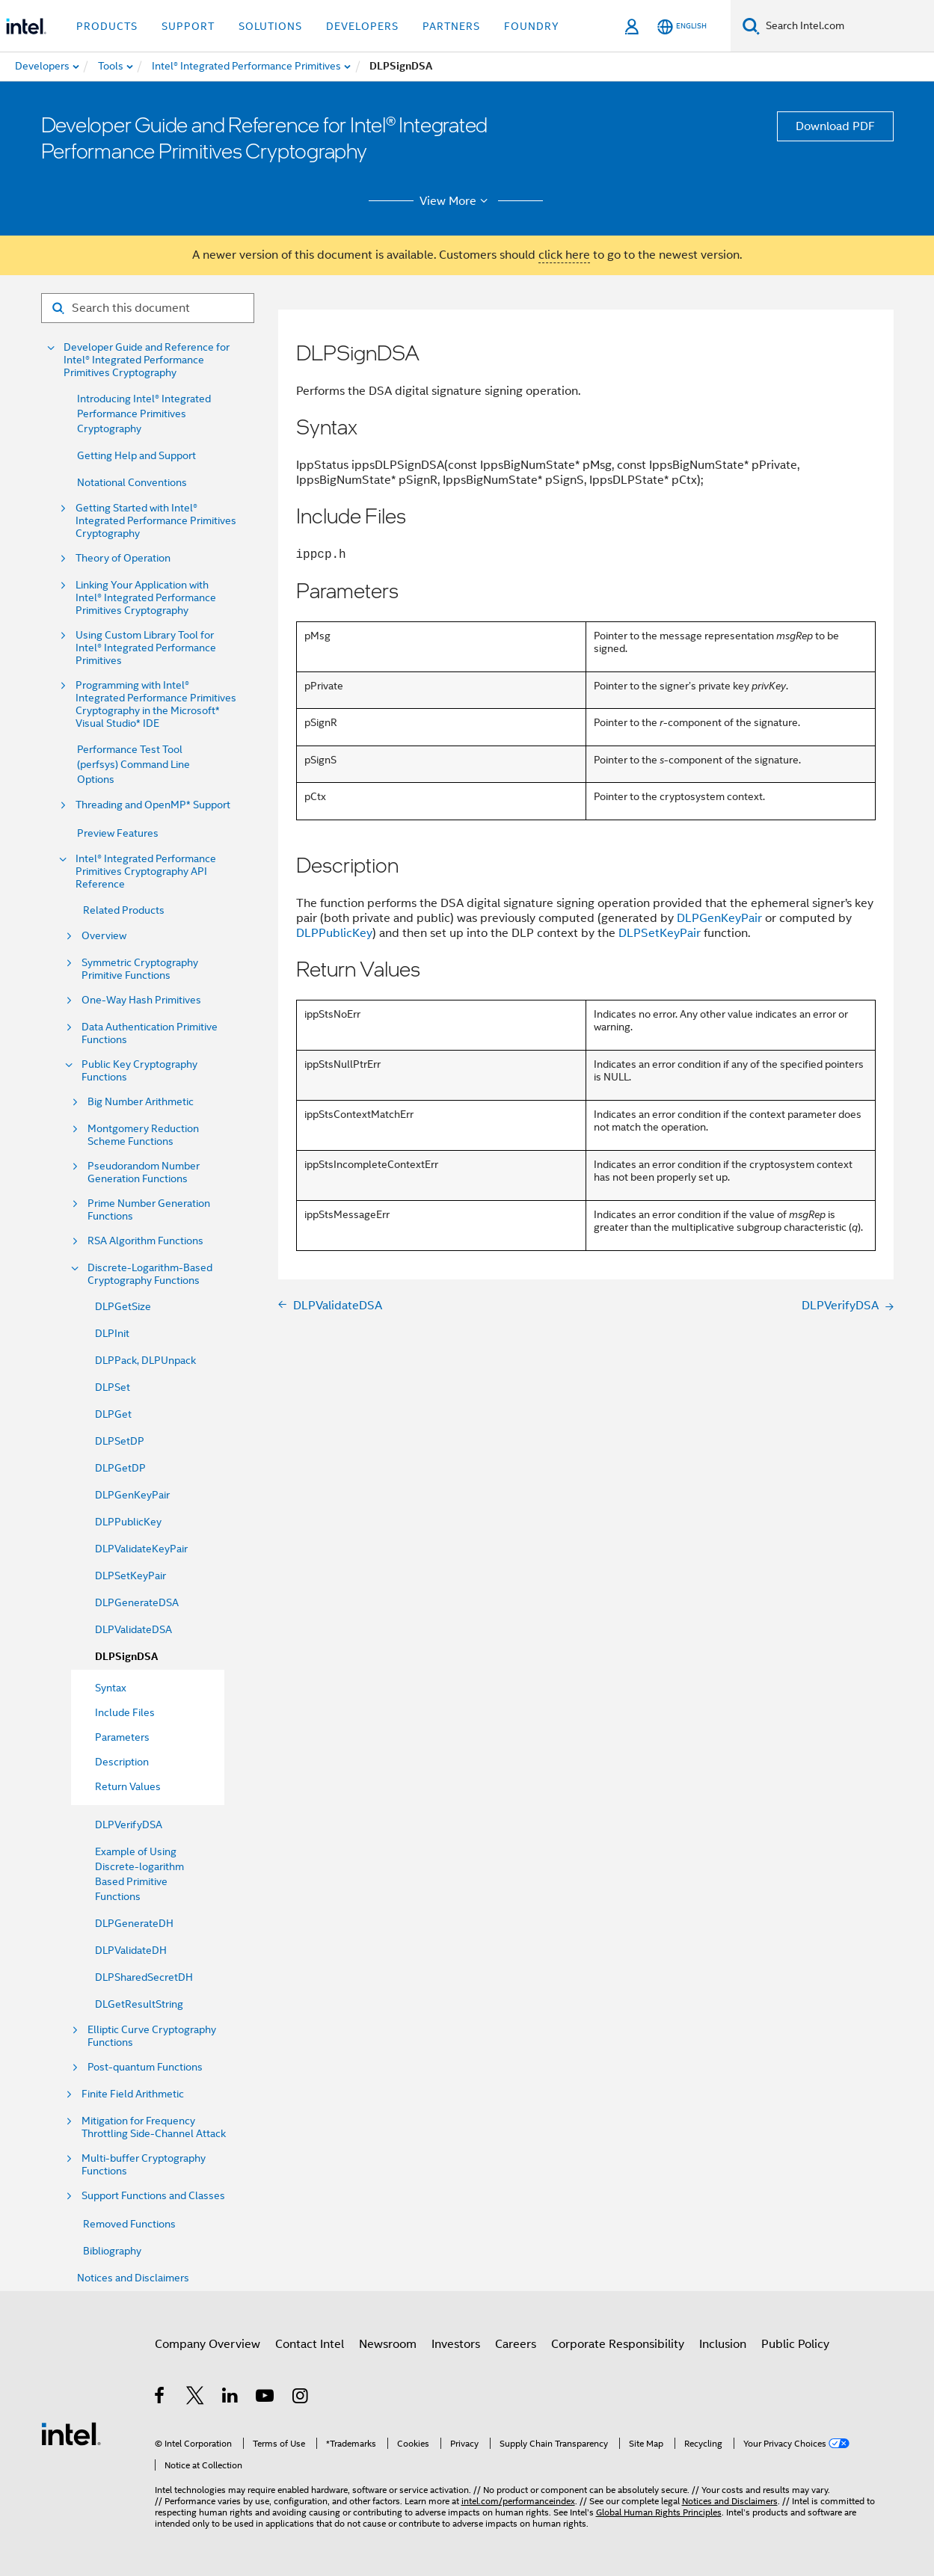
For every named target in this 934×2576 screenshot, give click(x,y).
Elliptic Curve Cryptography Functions (151, 2036)
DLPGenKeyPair (132, 1494)
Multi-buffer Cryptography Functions (144, 2164)
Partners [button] (451, 26)
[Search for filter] (147, 308)
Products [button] (107, 26)
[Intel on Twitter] (195, 2398)
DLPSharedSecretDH (144, 1977)
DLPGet (113, 1414)
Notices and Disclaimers (133, 2277)
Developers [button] (362, 26)
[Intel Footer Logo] (71, 2433)
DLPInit (112, 1333)
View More (456, 201)
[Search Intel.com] (847, 26)
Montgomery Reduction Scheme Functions (143, 1135)
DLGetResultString (139, 2004)
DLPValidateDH (131, 1950)
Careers (515, 2344)
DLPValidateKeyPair (141, 1548)
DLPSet (112, 1387)
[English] (682, 26)
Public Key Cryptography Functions (139, 1070)
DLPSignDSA (126, 1657)
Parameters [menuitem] (122, 1737)
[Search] (751, 25)
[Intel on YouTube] (265, 2398)
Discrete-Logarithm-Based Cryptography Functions (149, 1274)
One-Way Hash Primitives (141, 1000)
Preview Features (118, 833)
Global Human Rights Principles (659, 2512)
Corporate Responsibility (617, 2344)
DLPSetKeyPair (130, 1575)
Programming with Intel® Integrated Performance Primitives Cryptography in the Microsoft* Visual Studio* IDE (156, 704)
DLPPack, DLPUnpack (145, 1360)
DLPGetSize (123, 1306)
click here (564, 255)
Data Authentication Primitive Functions (150, 1033)
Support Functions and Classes (153, 2195)
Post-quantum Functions (145, 2067)
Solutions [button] (270, 26)
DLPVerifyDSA (128, 1824)
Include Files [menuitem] (125, 1712)
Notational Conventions (132, 482)
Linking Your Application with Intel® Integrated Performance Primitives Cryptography (146, 598)
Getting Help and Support (136, 455)
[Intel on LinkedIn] (230, 2398)
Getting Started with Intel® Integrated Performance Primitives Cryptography (156, 521)
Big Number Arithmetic (140, 1101)
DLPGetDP (120, 1468)
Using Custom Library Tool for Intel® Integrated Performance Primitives (146, 648)
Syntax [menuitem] (110, 1687)
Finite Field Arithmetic (133, 2094)
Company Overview (207, 2344)
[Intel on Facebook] (160, 2398)
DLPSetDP (119, 1441)
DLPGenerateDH (134, 1923)
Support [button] (188, 26)
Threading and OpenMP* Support (153, 805)
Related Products (124, 910)
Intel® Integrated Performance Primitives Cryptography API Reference (146, 871)
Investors (455, 2344)
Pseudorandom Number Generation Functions (143, 1172)
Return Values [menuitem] (128, 1786)
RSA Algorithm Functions (145, 1241)
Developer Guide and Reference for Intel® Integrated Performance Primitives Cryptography (147, 360)
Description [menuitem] (122, 1761)
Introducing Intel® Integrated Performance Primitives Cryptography (144, 413)
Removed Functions (129, 2224)
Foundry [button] (531, 26)
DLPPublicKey (128, 1521)
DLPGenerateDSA (137, 1602)
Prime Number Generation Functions (148, 1210)
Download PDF (835, 126)
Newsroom (388, 2344)
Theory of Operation (123, 558)
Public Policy (795, 2344)
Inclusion (722, 2344)
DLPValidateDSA (133, 1629)
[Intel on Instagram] (301, 2398)
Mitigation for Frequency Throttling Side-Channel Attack (154, 2127)
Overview (104, 935)
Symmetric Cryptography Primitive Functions (140, 969)
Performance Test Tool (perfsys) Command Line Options (133, 764)
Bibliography (112, 2250)
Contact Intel (309, 2344)
